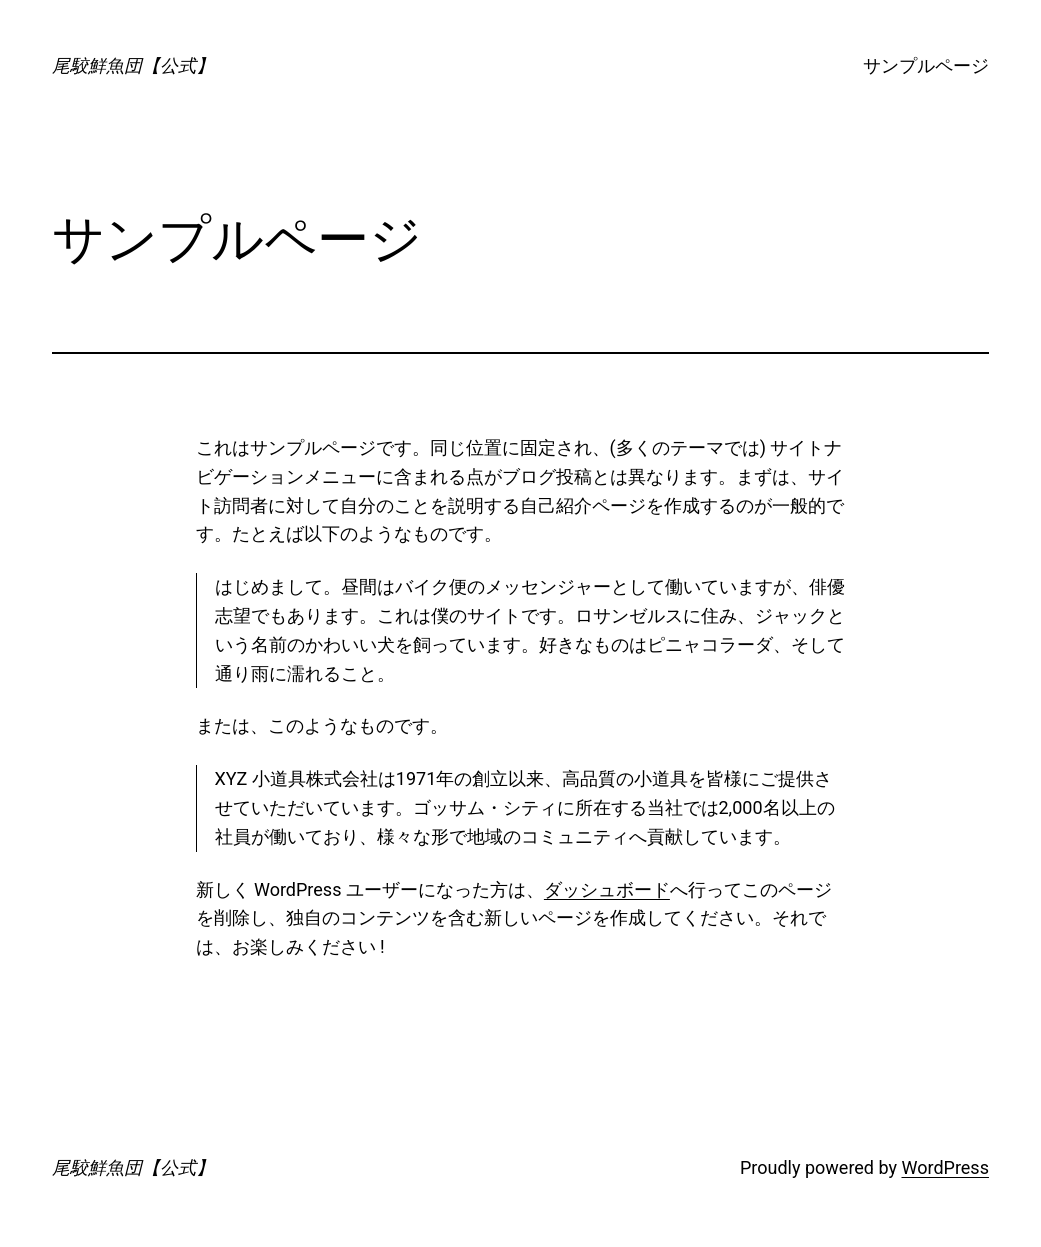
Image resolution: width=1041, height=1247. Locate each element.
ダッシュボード (607, 889)
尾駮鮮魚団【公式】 (133, 65)
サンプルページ (926, 65)
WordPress (944, 1167)
